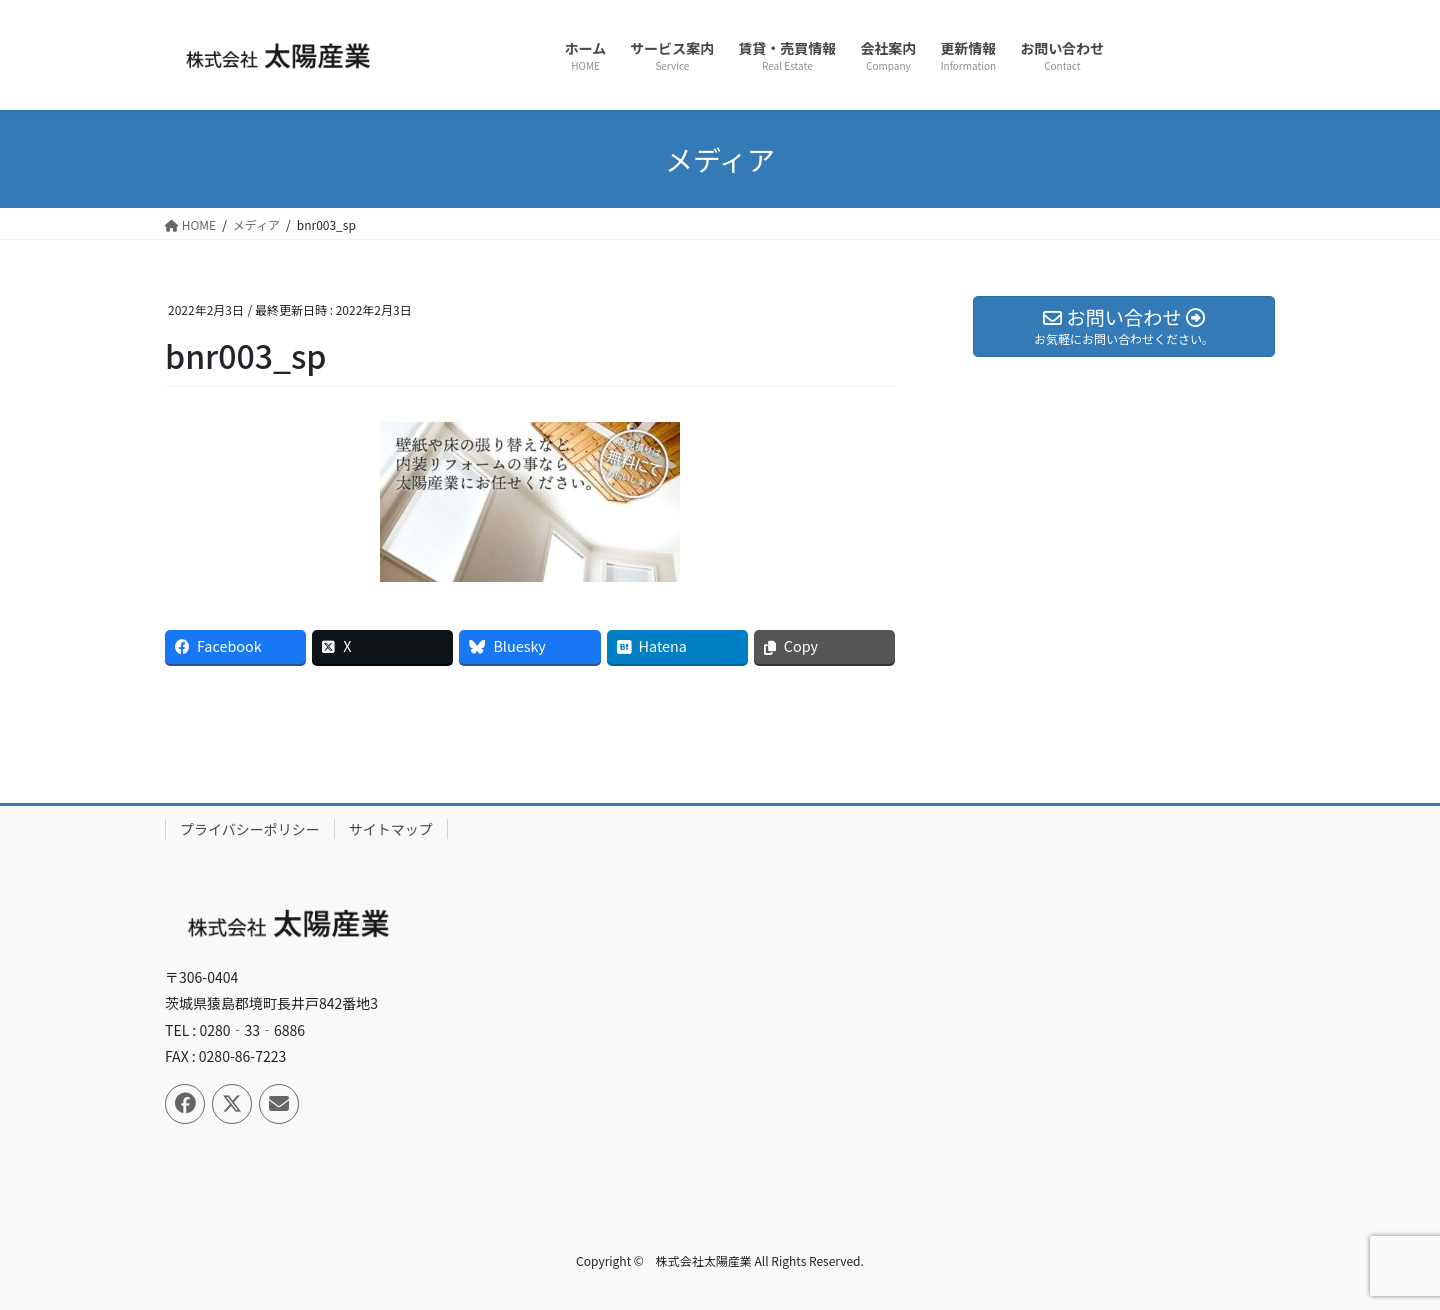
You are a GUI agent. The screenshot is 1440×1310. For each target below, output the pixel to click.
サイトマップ (391, 829)
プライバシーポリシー (250, 829)
